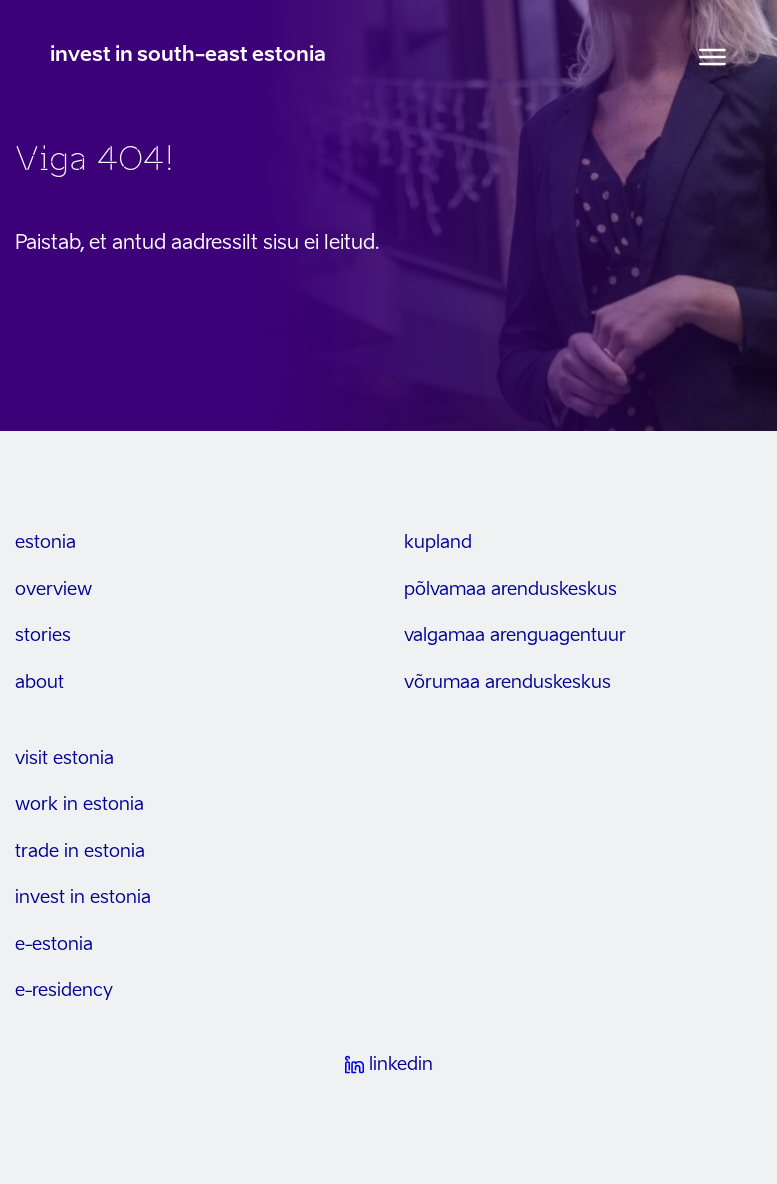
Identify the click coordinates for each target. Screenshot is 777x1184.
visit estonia (64, 759)
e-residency (64, 991)
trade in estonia (80, 852)
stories (43, 636)
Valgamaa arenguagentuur (515, 636)
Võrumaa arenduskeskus (507, 683)
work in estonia (79, 805)
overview (53, 590)
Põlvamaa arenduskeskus (510, 590)
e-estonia (54, 945)
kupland (438, 543)
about (39, 683)
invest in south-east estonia (188, 56)
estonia (45, 543)
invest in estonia (83, 898)
